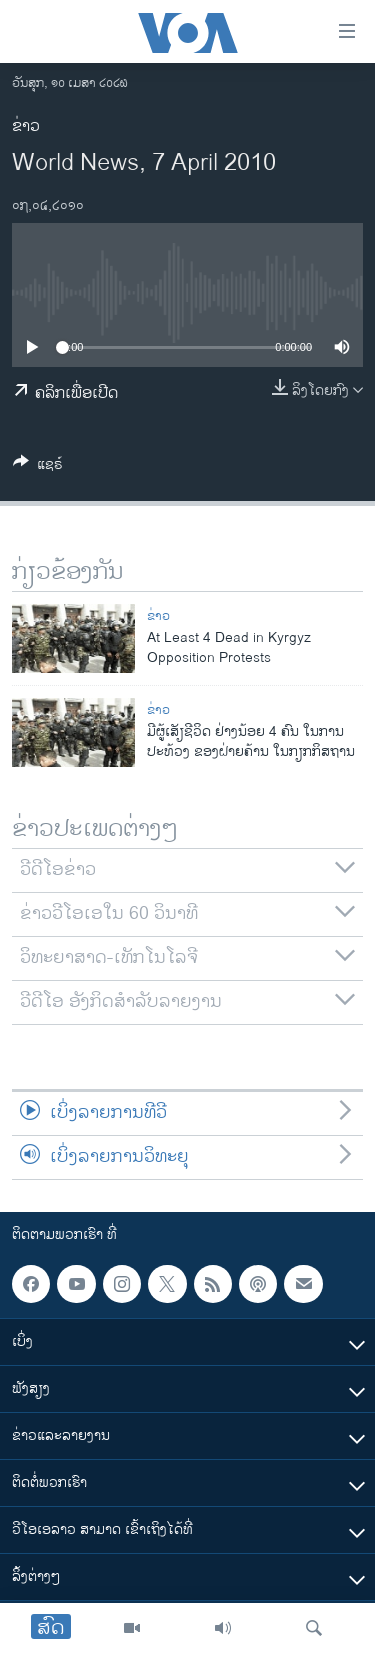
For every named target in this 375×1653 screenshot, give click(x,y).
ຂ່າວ (26, 126)
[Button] (38, 467)
